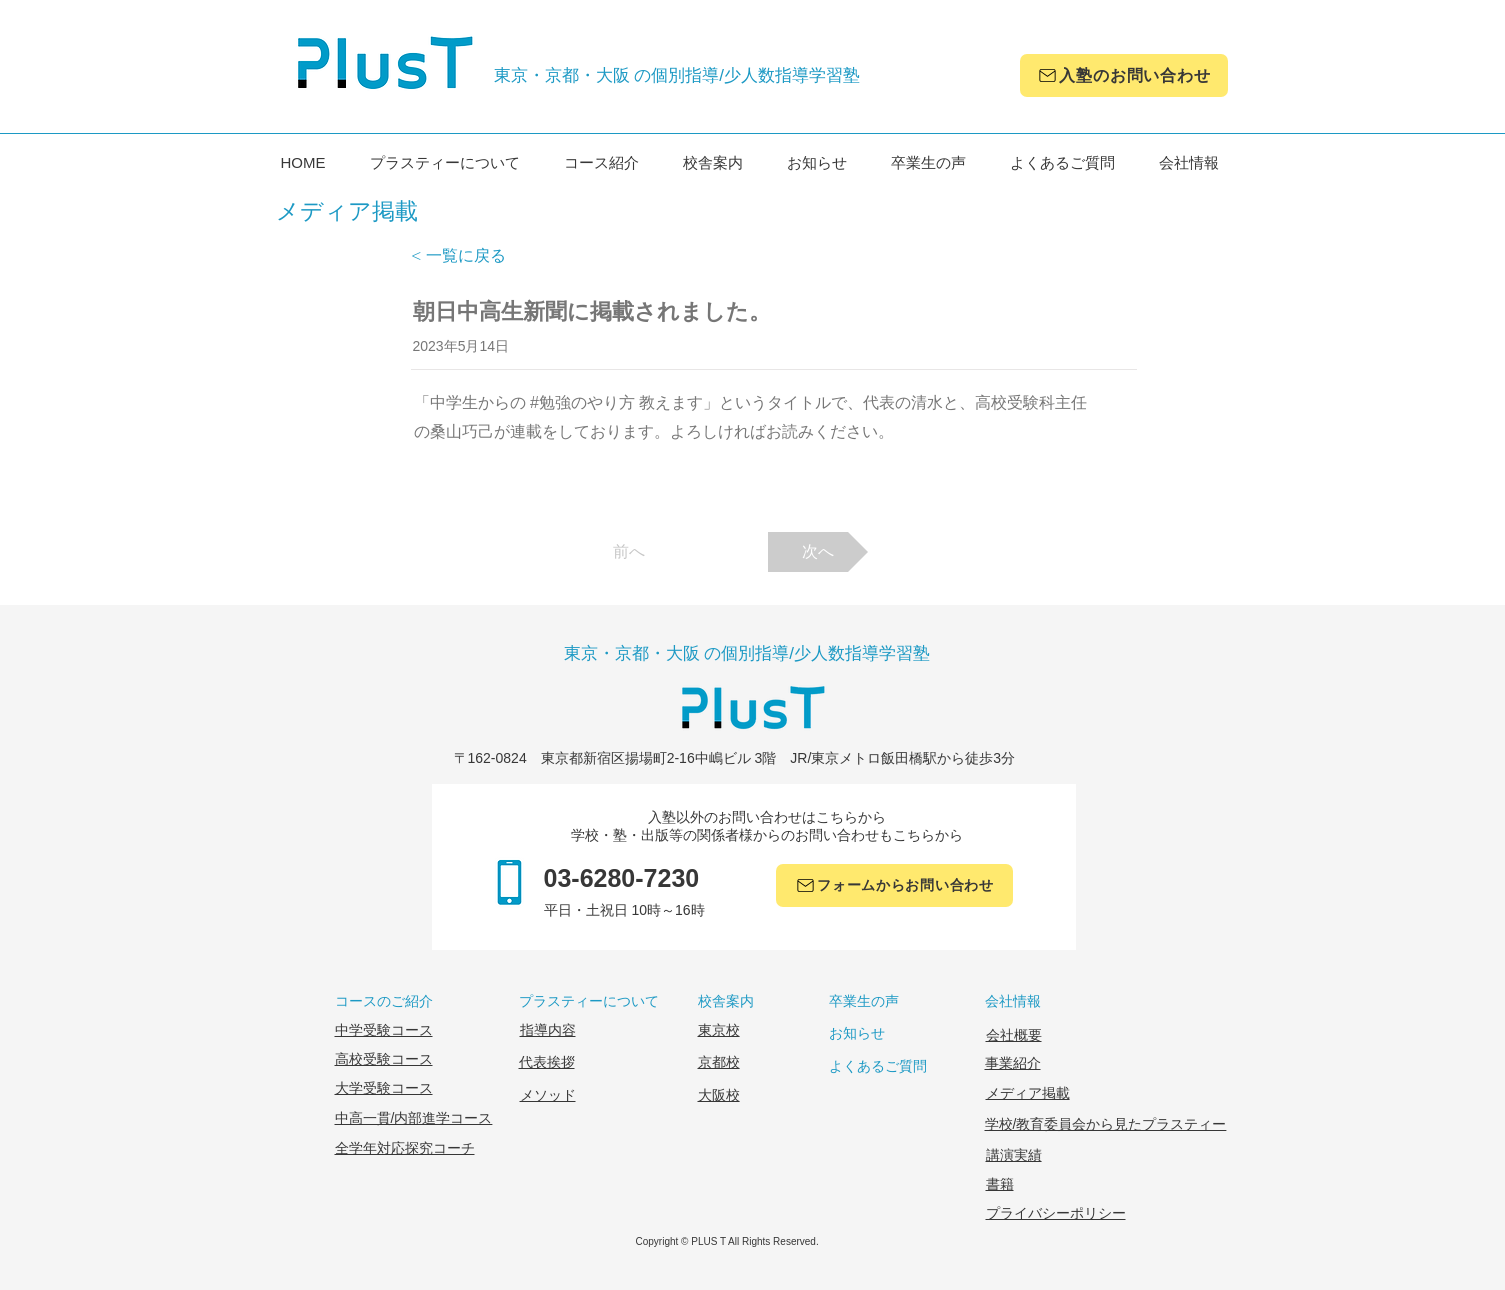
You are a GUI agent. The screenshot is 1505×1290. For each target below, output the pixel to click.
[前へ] (629, 552)
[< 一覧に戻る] (477, 256)
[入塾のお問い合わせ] (1124, 75)
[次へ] (818, 552)
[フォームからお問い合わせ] (894, 885)
